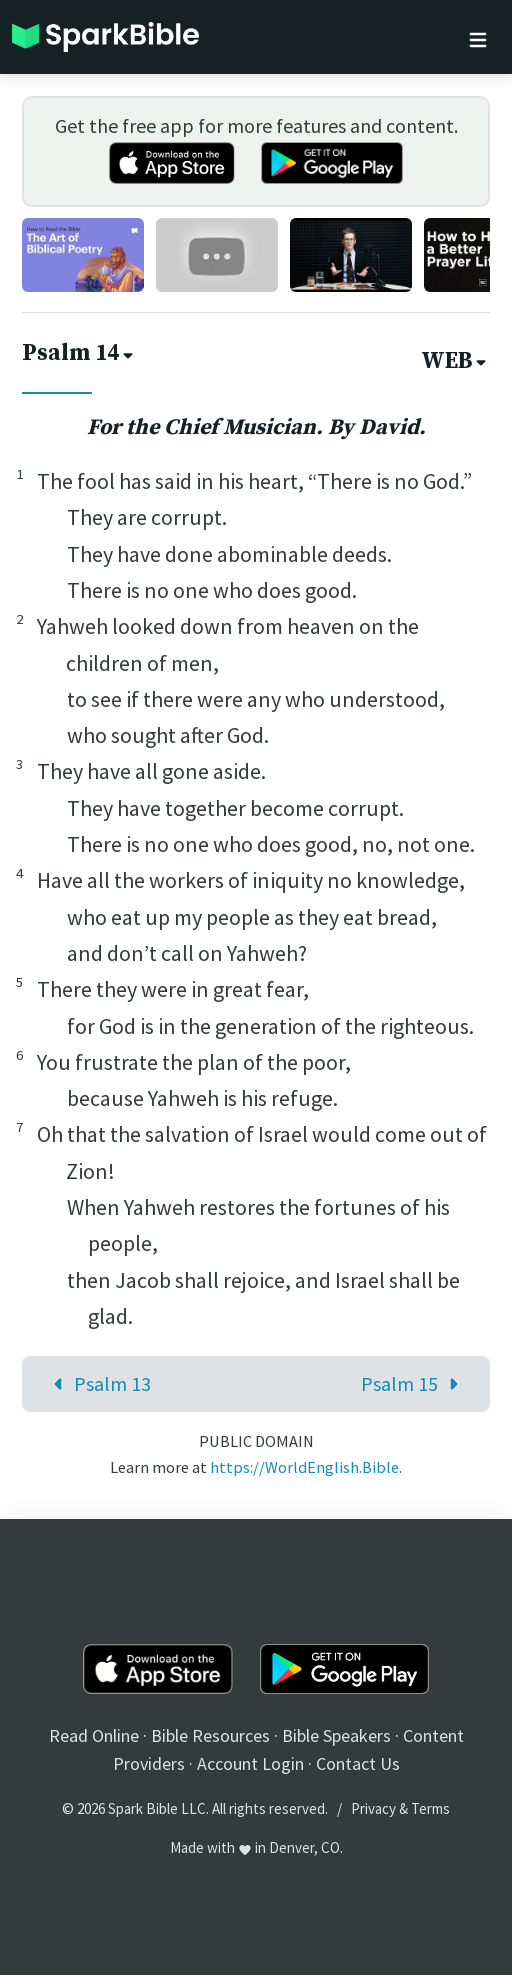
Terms (430, 1808)
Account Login (250, 1763)
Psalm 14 (79, 353)
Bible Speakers (336, 1735)
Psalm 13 (97, 1383)
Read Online (94, 1735)
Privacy (373, 1808)
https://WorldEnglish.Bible (304, 1467)
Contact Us (358, 1763)
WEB (455, 361)
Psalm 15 (414, 1383)
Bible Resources (210, 1735)
